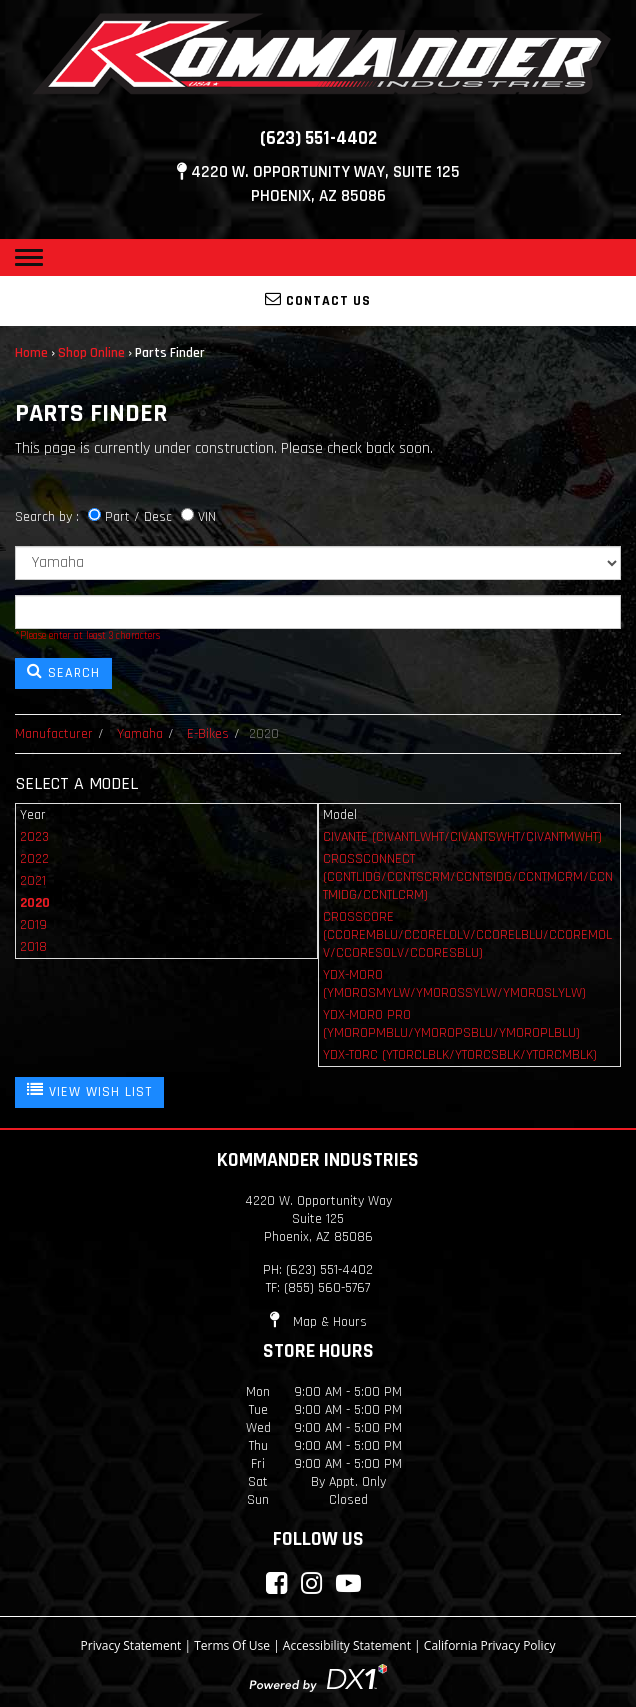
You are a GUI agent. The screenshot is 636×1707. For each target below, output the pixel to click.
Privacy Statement (131, 1645)
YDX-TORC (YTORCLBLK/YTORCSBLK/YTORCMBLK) (460, 1055)
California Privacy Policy (490, 1645)
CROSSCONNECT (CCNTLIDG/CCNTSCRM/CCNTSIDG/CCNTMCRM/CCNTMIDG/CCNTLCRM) (468, 877)
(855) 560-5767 (327, 1288)
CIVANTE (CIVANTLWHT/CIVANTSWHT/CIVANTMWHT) (462, 837)
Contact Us (318, 300)
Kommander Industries (318, 1160)
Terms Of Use (232, 1645)
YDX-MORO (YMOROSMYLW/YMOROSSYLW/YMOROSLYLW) (454, 984)
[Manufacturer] (318, 563)
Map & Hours (318, 1322)
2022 (34, 859)
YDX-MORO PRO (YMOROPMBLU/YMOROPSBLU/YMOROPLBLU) (451, 1024)
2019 (33, 925)
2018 (33, 947)
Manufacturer (54, 734)
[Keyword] (318, 612)
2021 (33, 881)
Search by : (47, 517)
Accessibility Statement (347, 1645)
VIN (207, 517)
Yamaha (140, 734)
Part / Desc (138, 517)
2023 (34, 837)
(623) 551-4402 (318, 138)
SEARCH (63, 672)
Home (31, 353)
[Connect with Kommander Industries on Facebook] (276, 1583)
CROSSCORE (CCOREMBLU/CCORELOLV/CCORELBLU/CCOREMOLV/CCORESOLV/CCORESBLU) (467, 935)
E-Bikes (208, 734)
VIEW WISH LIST (89, 1091)
